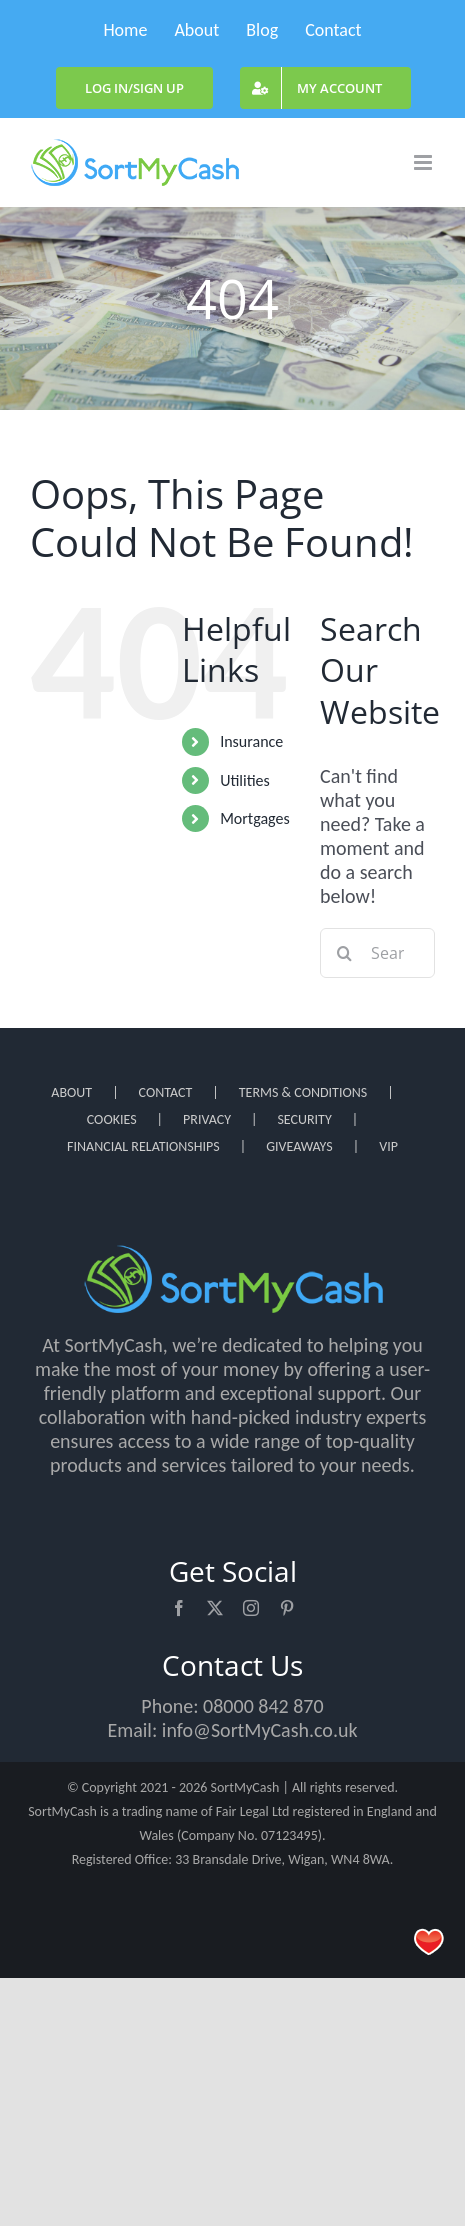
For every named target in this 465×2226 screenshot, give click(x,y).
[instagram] (251, 1608)
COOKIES (112, 1119)
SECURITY (304, 1119)
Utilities (245, 780)
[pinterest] (287, 1608)
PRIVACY (207, 1119)
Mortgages (255, 818)
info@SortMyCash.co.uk (260, 1730)
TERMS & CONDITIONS (303, 1092)
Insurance (251, 741)
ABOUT (71, 1092)
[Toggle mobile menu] (424, 162)
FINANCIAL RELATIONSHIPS (143, 1146)
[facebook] (179, 1608)
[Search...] (377, 953)
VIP (388, 1146)
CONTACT (166, 1092)
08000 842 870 (263, 1706)
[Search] (345, 953)
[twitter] (215, 1608)
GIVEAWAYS (299, 1146)
